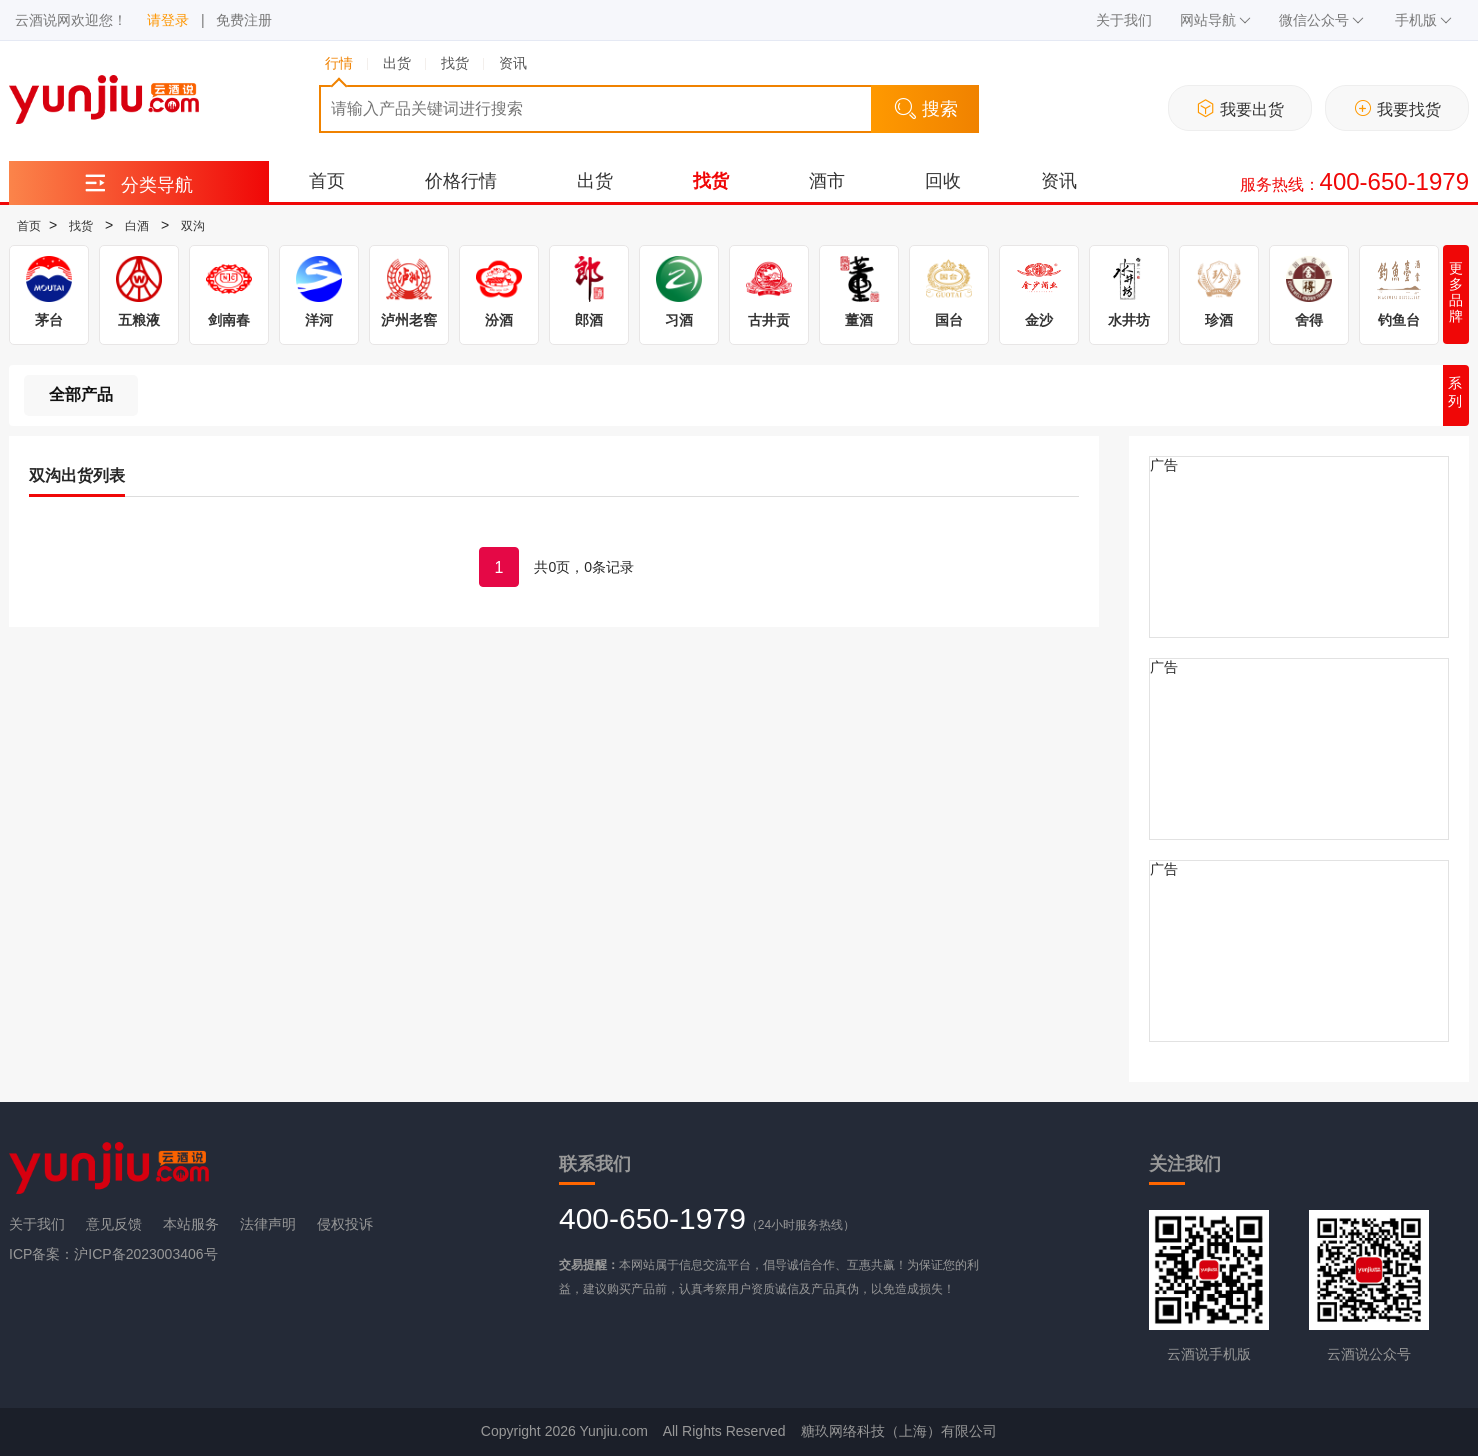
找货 (711, 181)
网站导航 (1215, 20)
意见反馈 (114, 1224)
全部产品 (81, 394)
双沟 (193, 226)
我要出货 (1240, 108)
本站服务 (191, 1224)
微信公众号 (1321, 20)
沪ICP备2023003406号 (145, 1254)
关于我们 (1124, 20)
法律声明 (268, 1224)
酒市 (827, 181)
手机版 (1423, 20)
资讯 (1059, 181)
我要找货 (1397, 108)
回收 (943, 181)
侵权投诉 (345, 1224)
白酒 (137, 226)
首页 (327, 181)
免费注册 (244, 20)
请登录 (168, 20)
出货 (595, 181)
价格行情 (461, 181)
